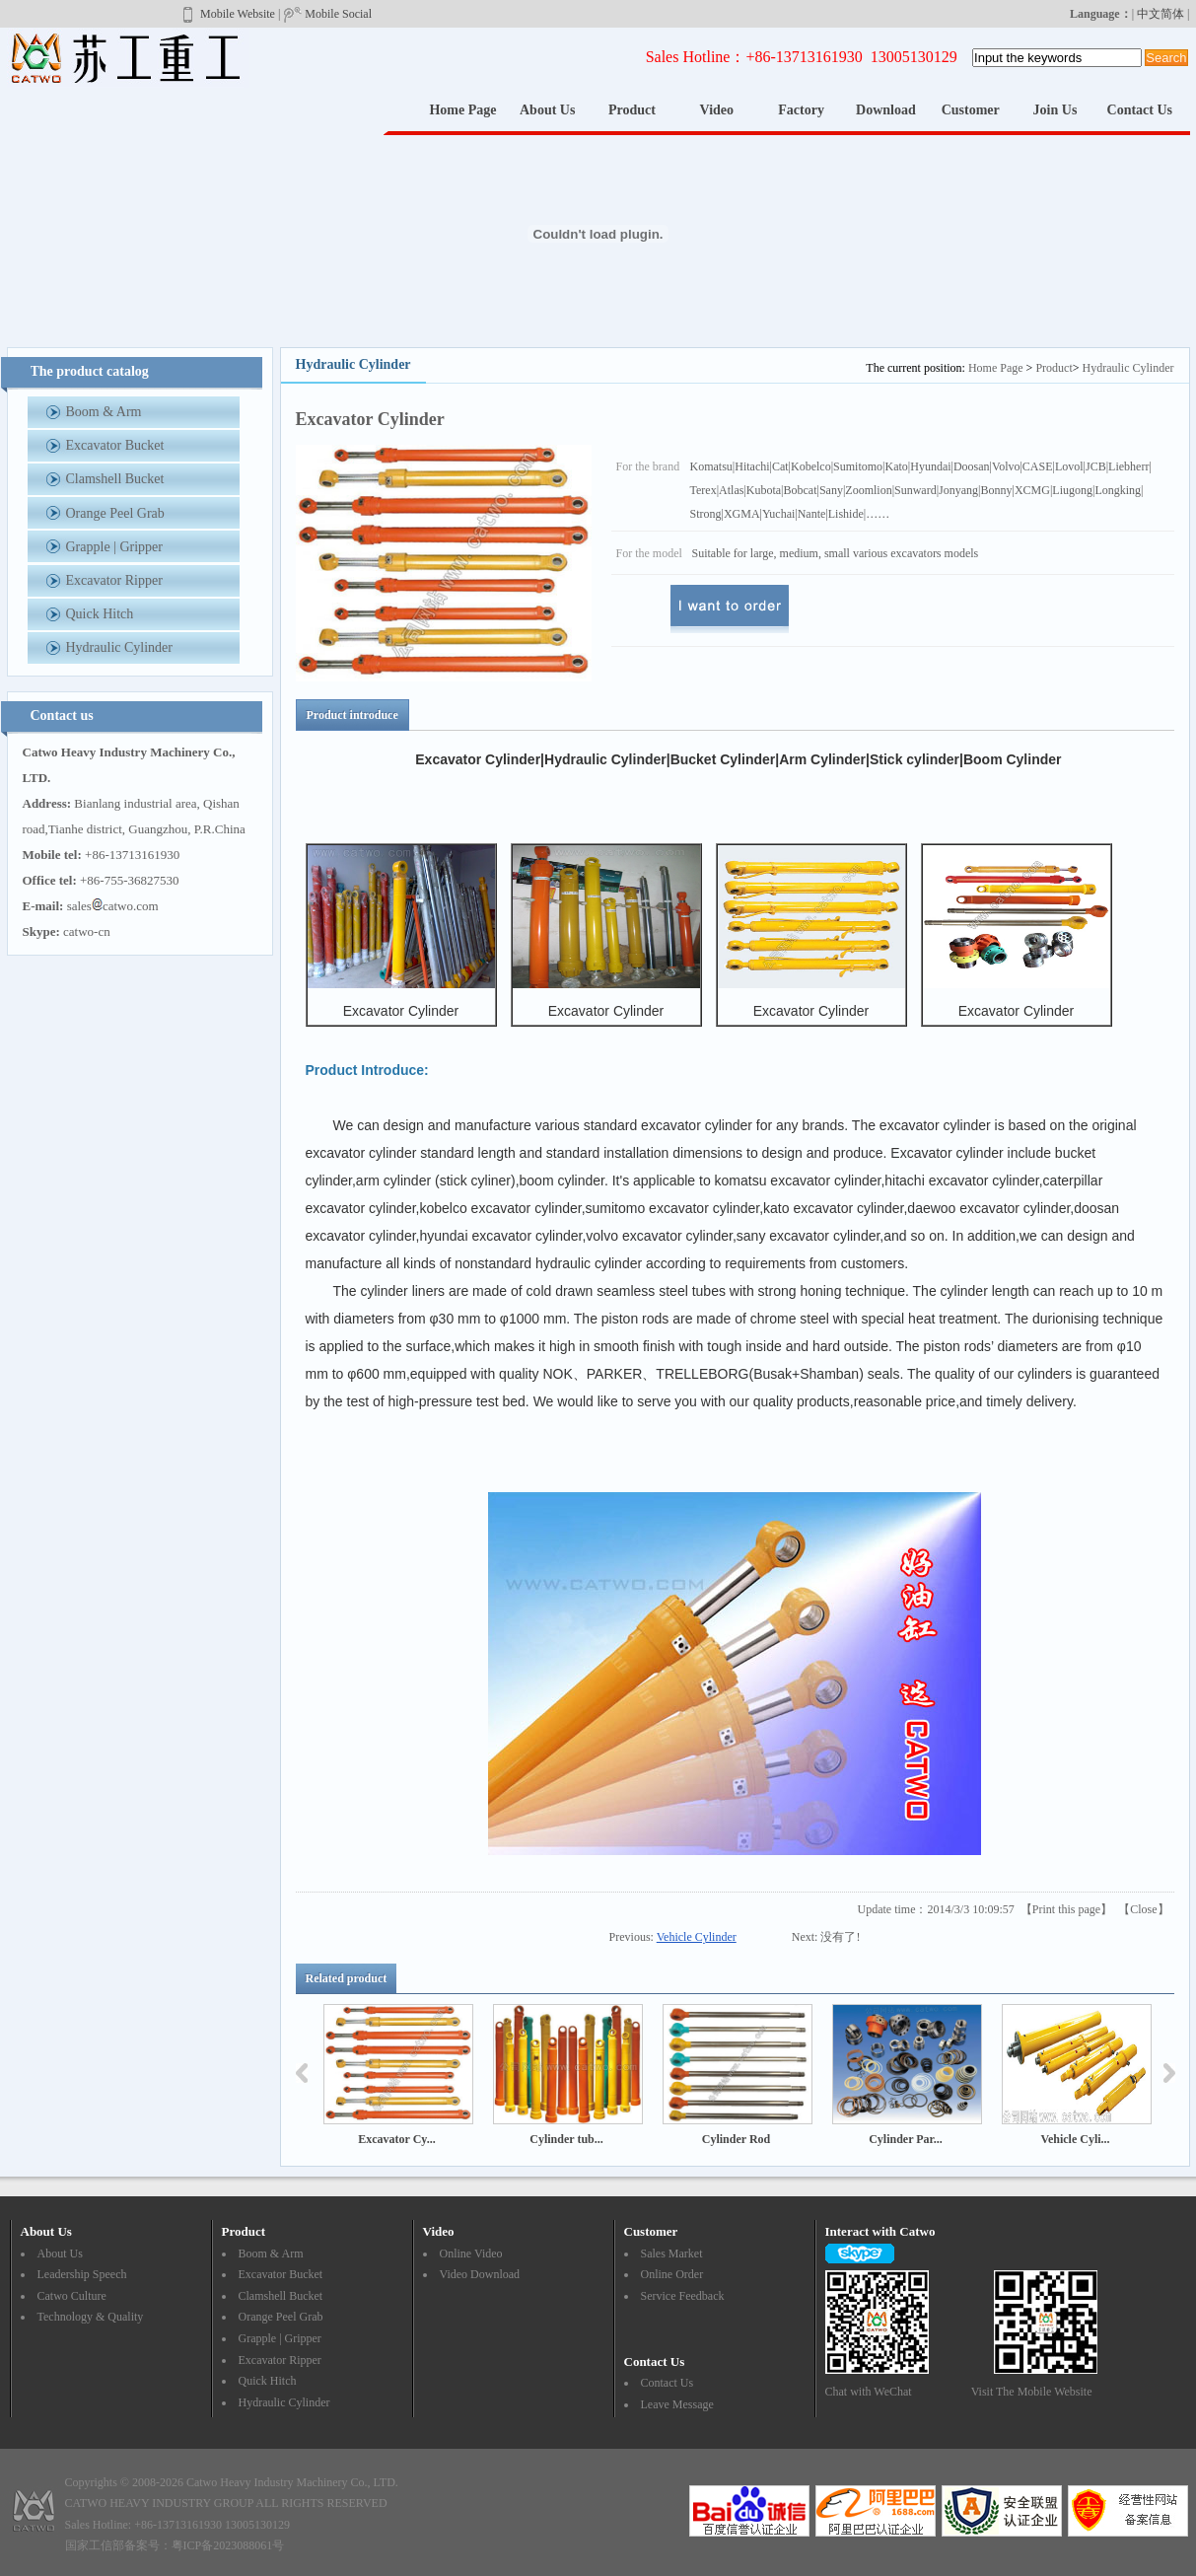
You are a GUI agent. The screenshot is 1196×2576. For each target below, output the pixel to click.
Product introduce (352, 715)
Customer (971, 110)
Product (632, 110)
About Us (547, 110)
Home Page (462, 110)
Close (1143, 1909)
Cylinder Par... (906, 2139)
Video (717, 110)
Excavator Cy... (396, 2139)
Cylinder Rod (736, 2139)
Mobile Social (327, 14)
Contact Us (1140, 110)
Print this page (1066, 1909)
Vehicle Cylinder (697, 1937)
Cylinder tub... (565, 2139)
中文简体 (1160, 14)
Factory (801, 110)
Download (886, 110)
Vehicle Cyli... (1074, 2139)
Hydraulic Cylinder (1128, 368)
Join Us (1055, 110)
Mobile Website (226, 14)
